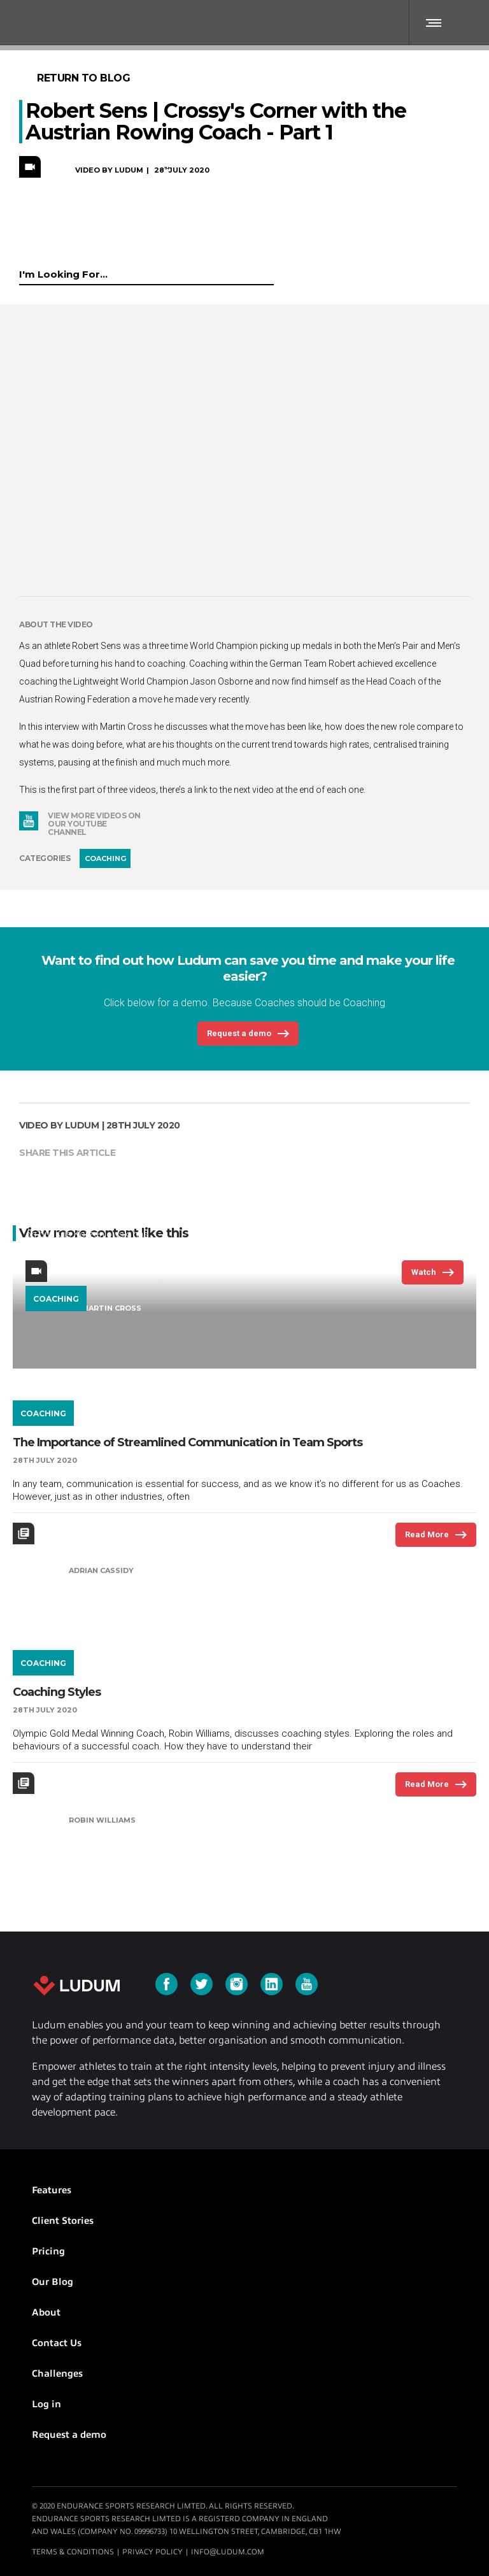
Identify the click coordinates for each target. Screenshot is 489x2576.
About (46, 2312)
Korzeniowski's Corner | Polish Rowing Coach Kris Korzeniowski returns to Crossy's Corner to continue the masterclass (227, 1173)
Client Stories (63, 2221)
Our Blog (52, 2282)
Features (51, 2190)
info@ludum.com (227, 2551)
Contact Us (57, 2343)
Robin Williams (102, 1820)
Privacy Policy (152, 2551)
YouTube (28, 820)
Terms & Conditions (73, 2551)
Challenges (57, 2373)
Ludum (76, 1985)
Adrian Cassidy (101, 1570)
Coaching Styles (57, 1692)
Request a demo (69, 2435)
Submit (268, 272)
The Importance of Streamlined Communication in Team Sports (187, 1442)
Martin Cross (111, 1308)
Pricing (48, 2251)
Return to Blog (83, 78)
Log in (46, 2404)
